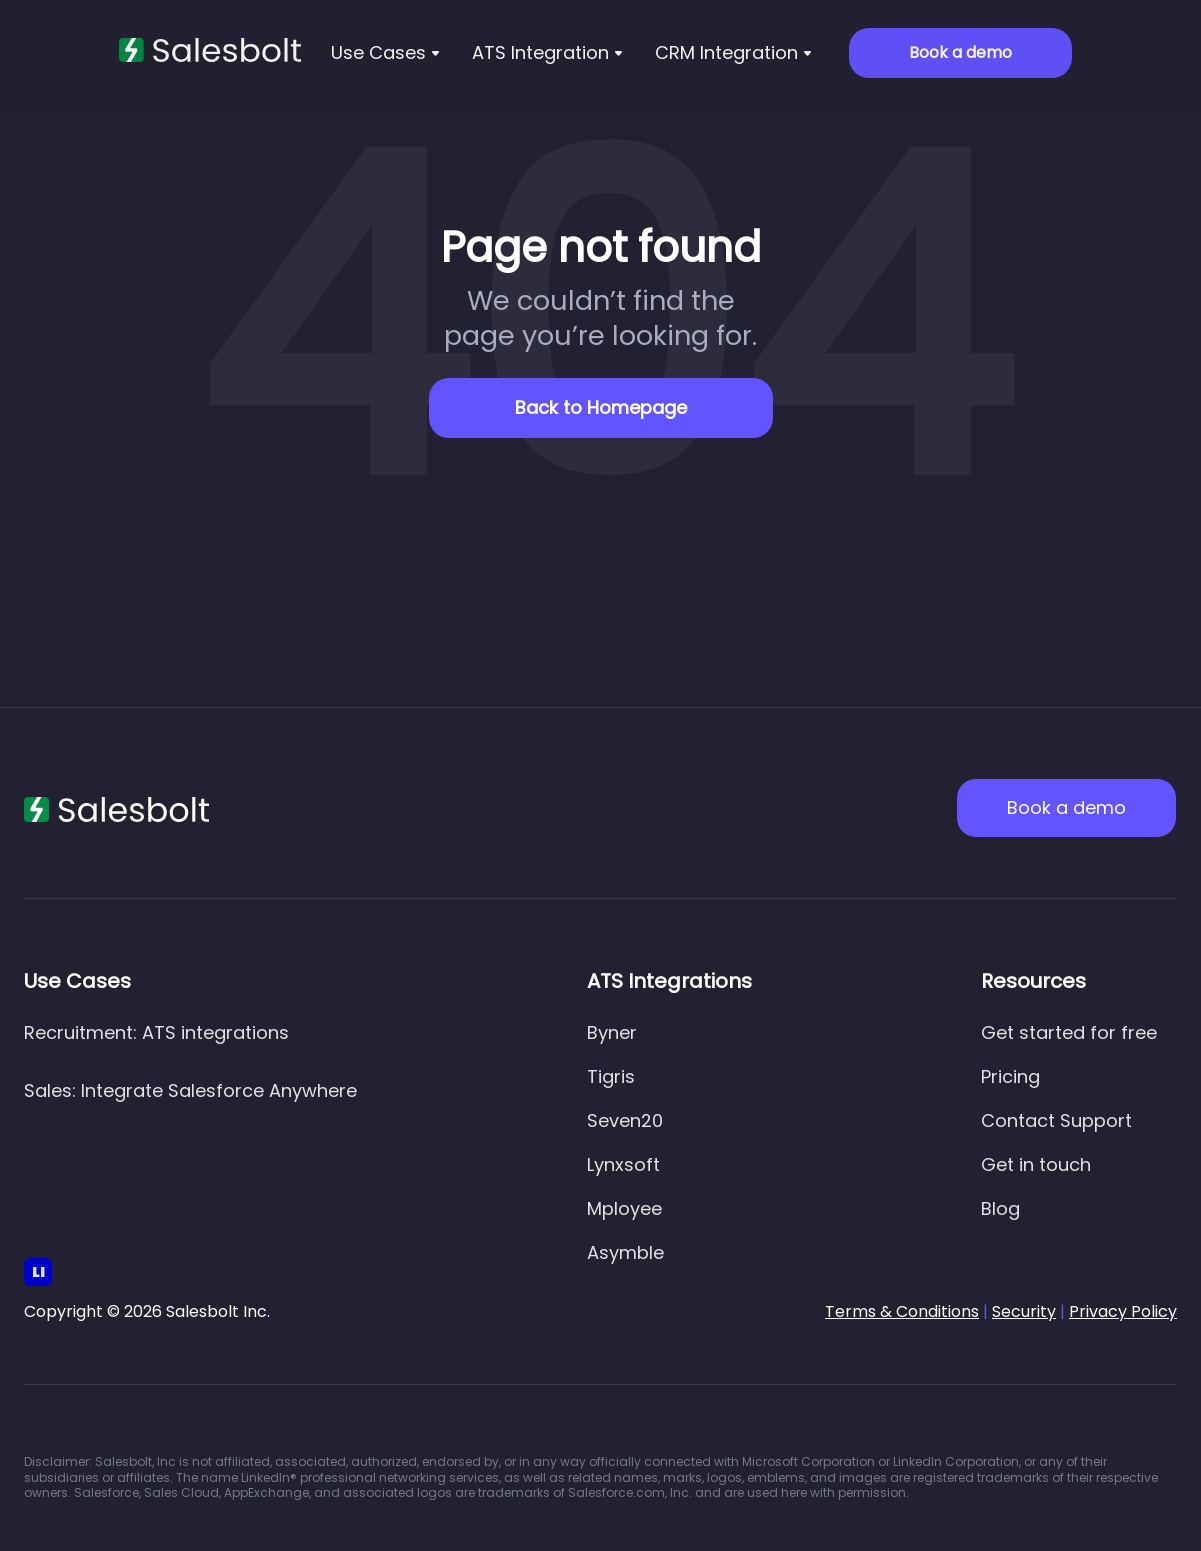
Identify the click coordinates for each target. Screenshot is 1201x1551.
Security (1024, 1311)
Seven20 (625, 1120)
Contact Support (1056, 1120)
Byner (612, 1032)
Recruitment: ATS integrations (156, 1032)
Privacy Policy (1123, 1311)
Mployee (624, 1208)
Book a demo (960, 52)
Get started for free (1069, 1032)
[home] (210, 50)
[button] (385, 53)
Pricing (1010, 1076)
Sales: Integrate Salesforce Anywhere (190, 1090)
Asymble (625, 1252)
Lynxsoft (623, 1164)
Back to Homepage (601, 407)
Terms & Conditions (902, 1311)
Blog (1000, 1208)
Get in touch (1036, 1164)
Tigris (611, 1076)
